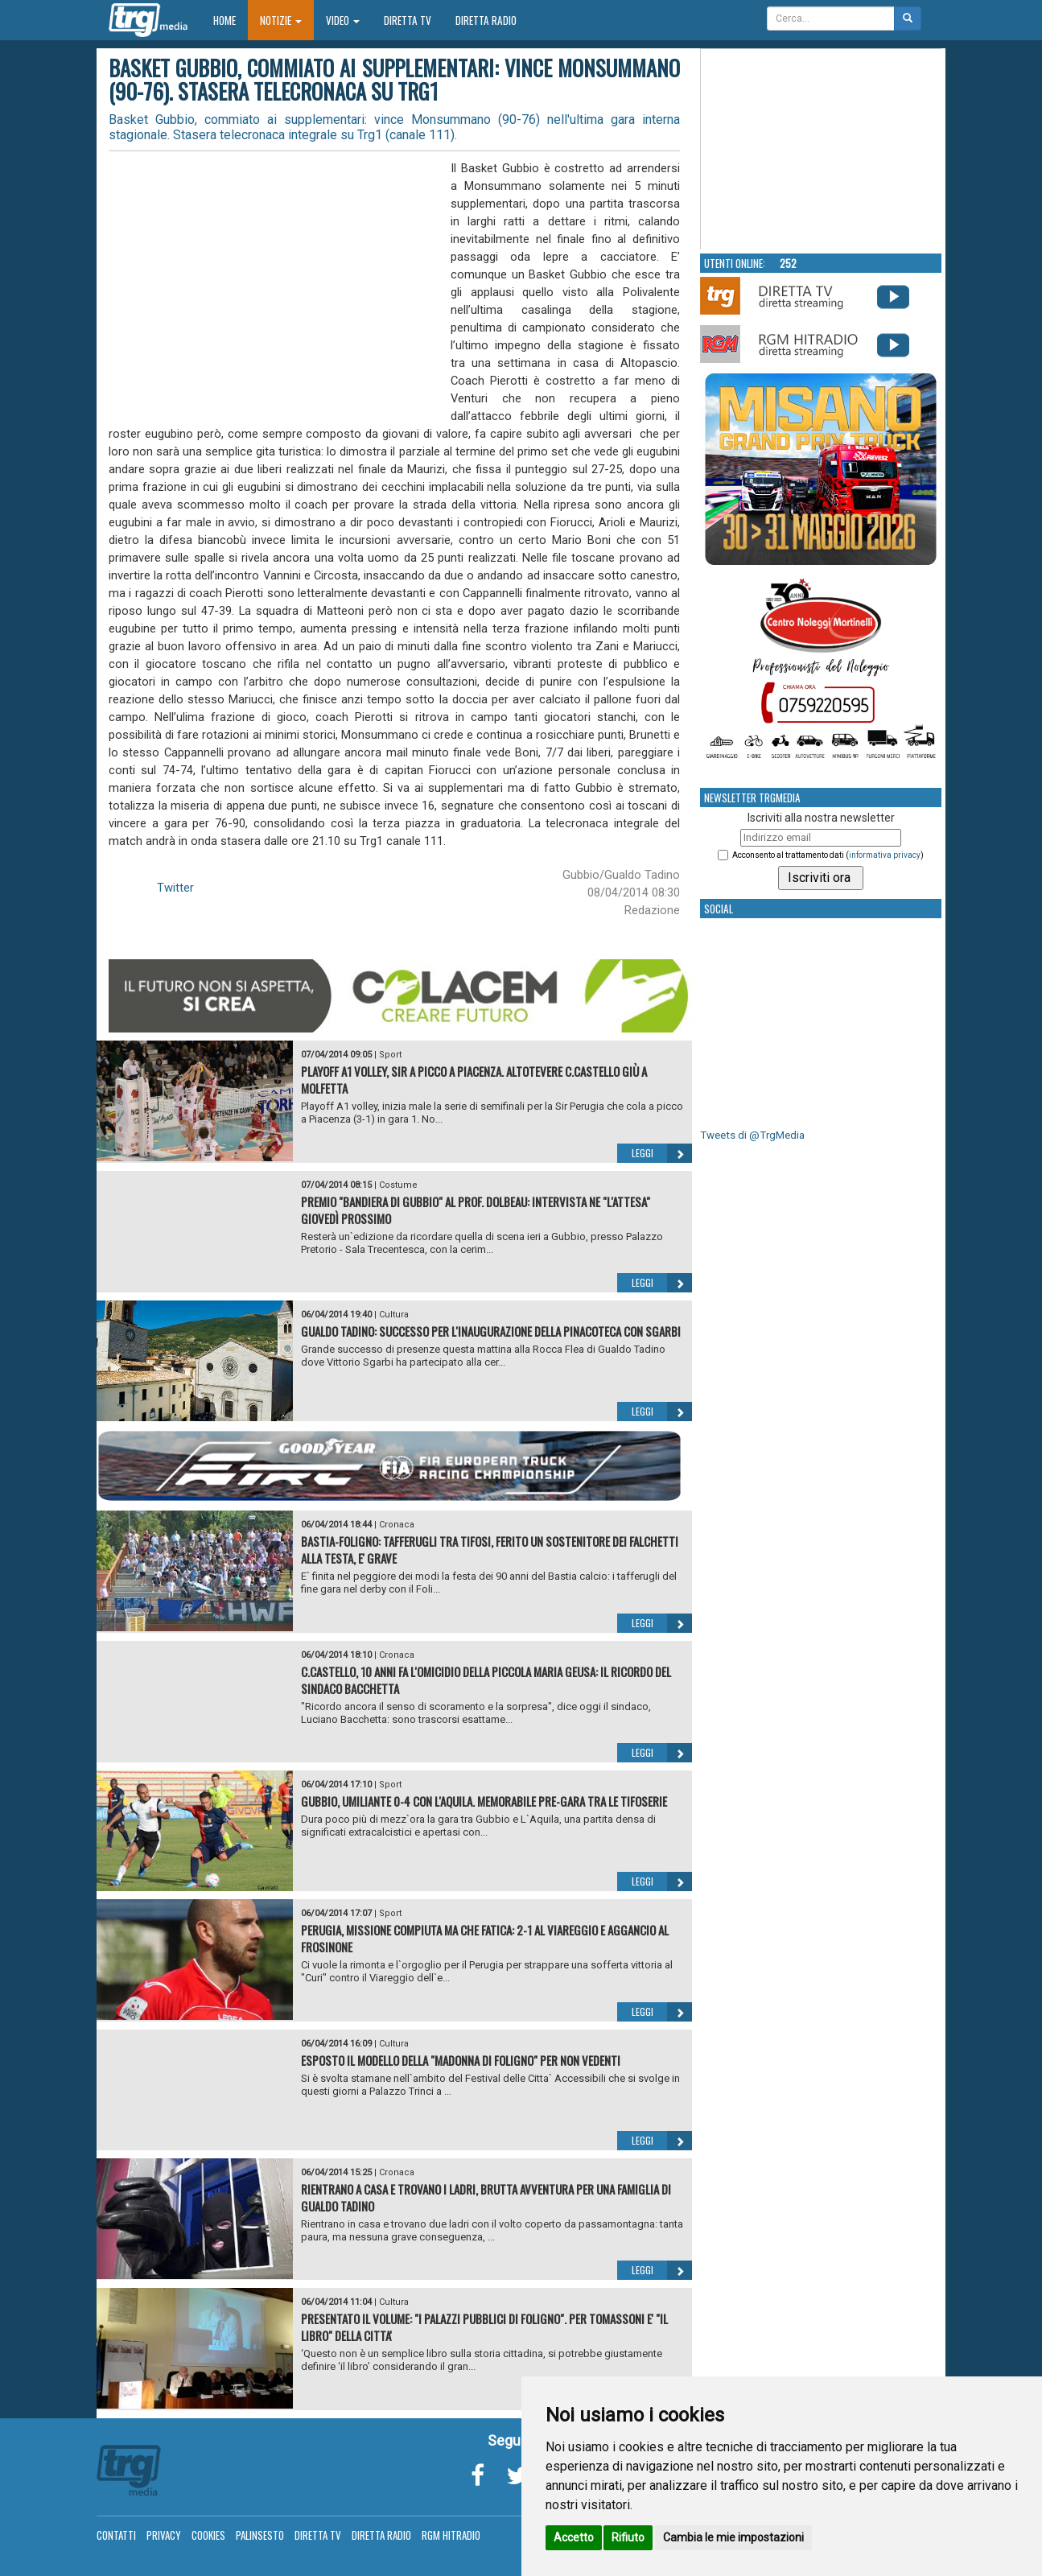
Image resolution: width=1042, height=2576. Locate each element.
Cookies (208, 2535)
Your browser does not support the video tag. (821, 149)
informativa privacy (885, 855)
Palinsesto (260, 2535)
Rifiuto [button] (628, 2537)
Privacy (163, 2535)
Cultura (394, 1314)
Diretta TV (407, 20)
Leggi (662, 1153)
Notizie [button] (281, 20)
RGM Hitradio (451, 2535)
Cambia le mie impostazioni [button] (733, 2537)
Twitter (175, 887)
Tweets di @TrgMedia (752, 1135)
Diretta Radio (486, 20)
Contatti (116, 2535)
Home (230, 19)
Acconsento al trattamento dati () (828, 855)
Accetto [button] (574, 2537)
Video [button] (343, 20)
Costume (398, 1185)
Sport (390, 1054)
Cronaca (396, 1524)
